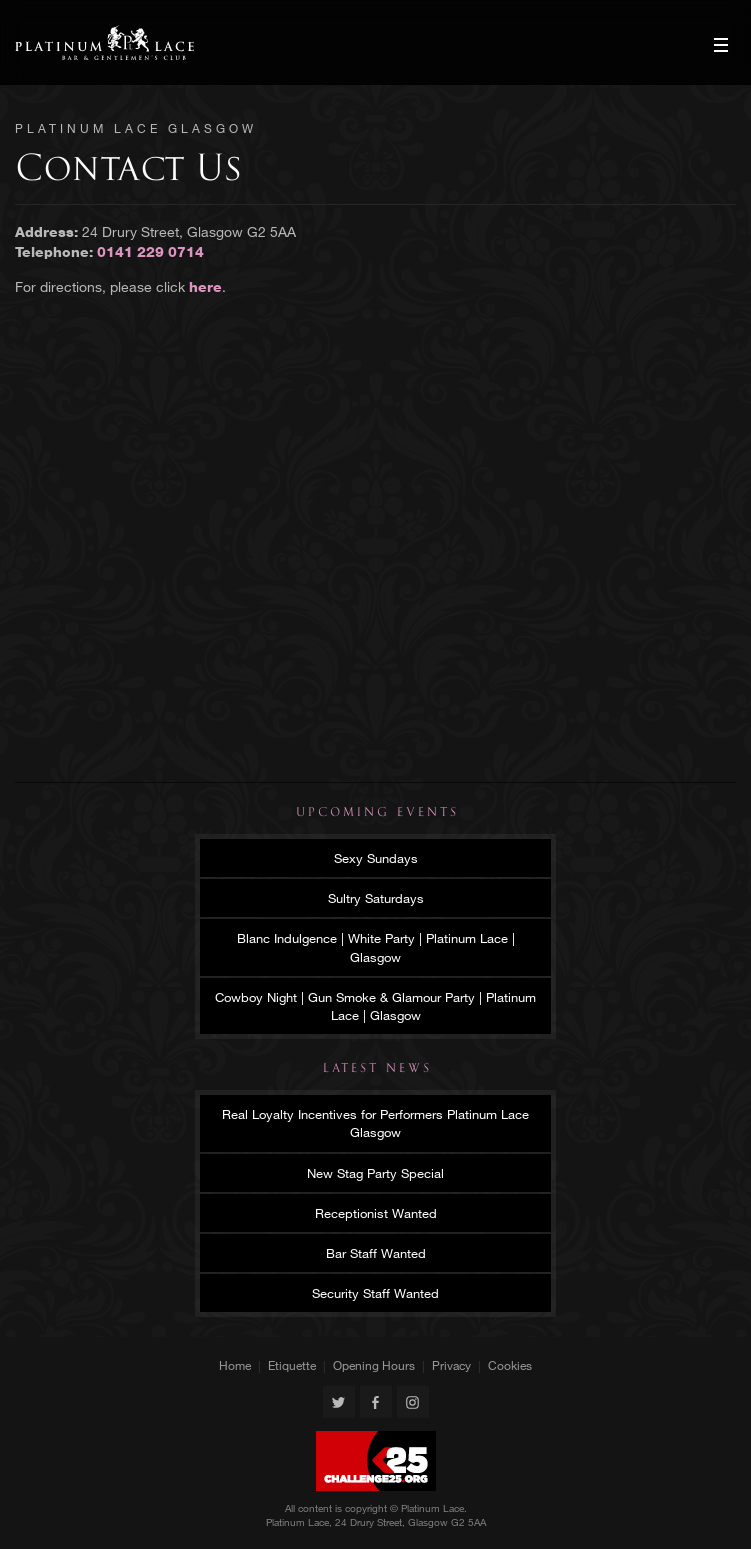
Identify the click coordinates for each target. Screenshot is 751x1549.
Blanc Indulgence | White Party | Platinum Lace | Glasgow (376, 947)
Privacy (451, 1365)
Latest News (377, 1068)
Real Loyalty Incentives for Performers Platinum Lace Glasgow (375, 1123)
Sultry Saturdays (376, 898)
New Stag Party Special (375, 1173)
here (205, 286)
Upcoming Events (377, 812)
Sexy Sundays (376, 858)
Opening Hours (374, 1365)
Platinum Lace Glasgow (104, 42)
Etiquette (292, 1365)
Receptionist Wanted (376, 1213)
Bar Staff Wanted (376, 1253)
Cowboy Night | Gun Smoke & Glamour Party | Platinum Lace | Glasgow (375, 1006)
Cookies (510, 1365)
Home (235, 1365)
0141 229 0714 (150, 251)
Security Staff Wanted (375, 1293)
